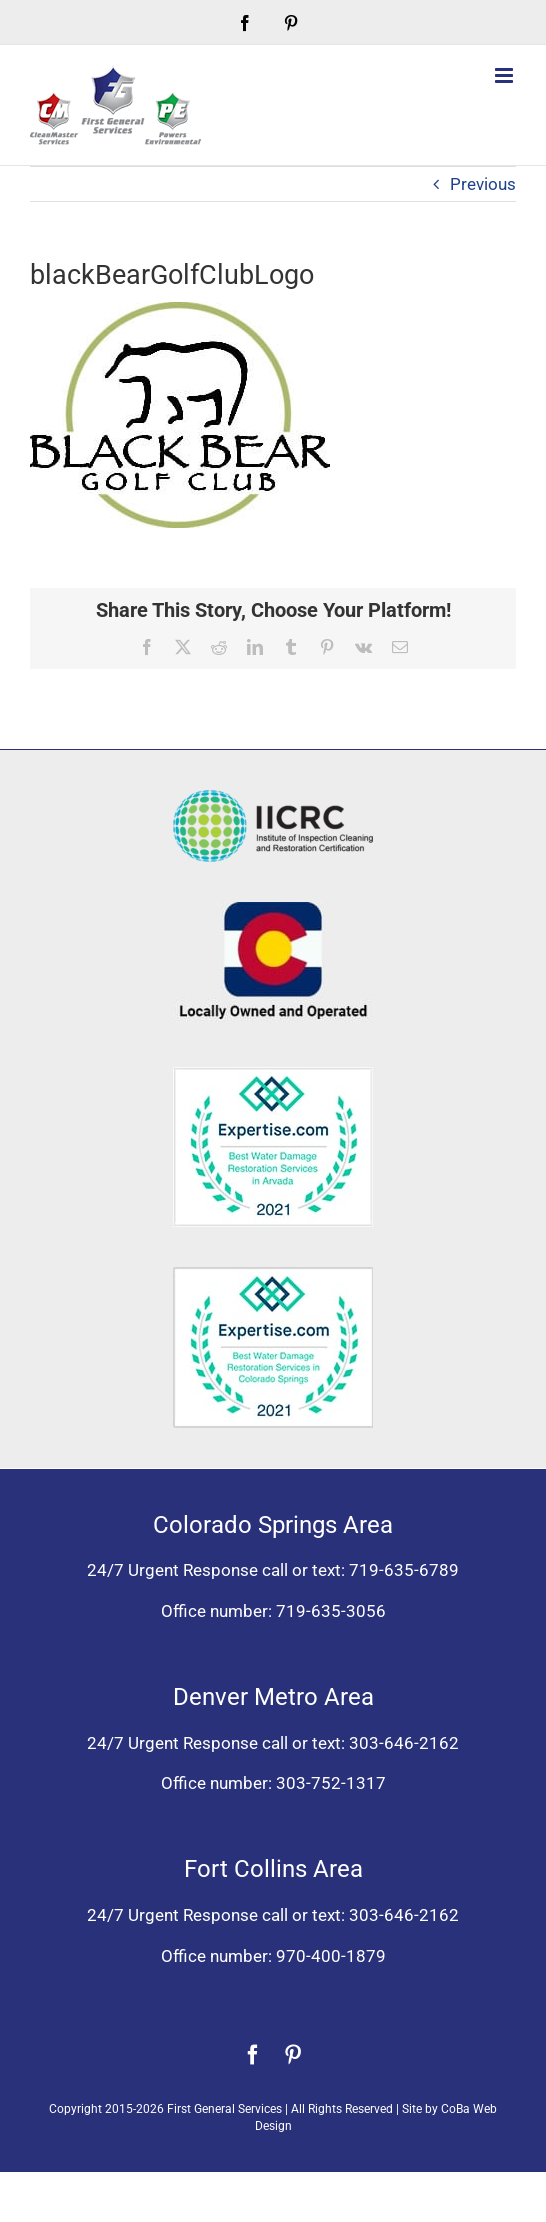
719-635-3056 (331, 1611)
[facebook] (253, 2055)
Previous (483, 184)
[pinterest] (293, 2055)
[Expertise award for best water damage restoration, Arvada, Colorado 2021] (273, 1075)
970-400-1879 (331, 1956)
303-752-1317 (331, 1783)
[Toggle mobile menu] (505, 75)
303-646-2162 (404, 1743)
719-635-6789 (404, 1570)
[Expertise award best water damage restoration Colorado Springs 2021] (273, 1275)
